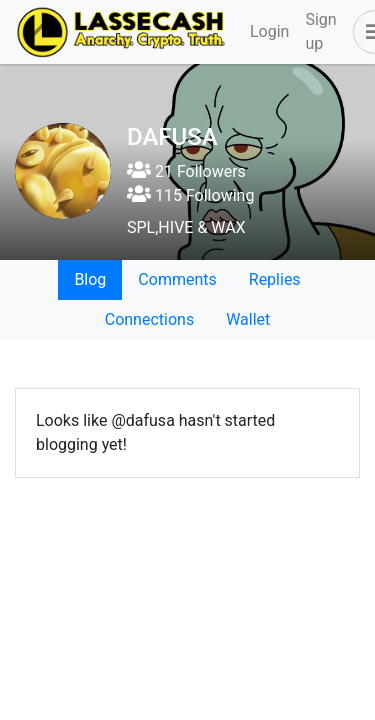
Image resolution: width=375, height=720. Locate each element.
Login (269, 31)
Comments (177, 279)
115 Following (190, 195)
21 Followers (186, 171)
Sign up (320, 31)
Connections (149, 319)
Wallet (248, 319)
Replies (275, 279)
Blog (90, 279)
